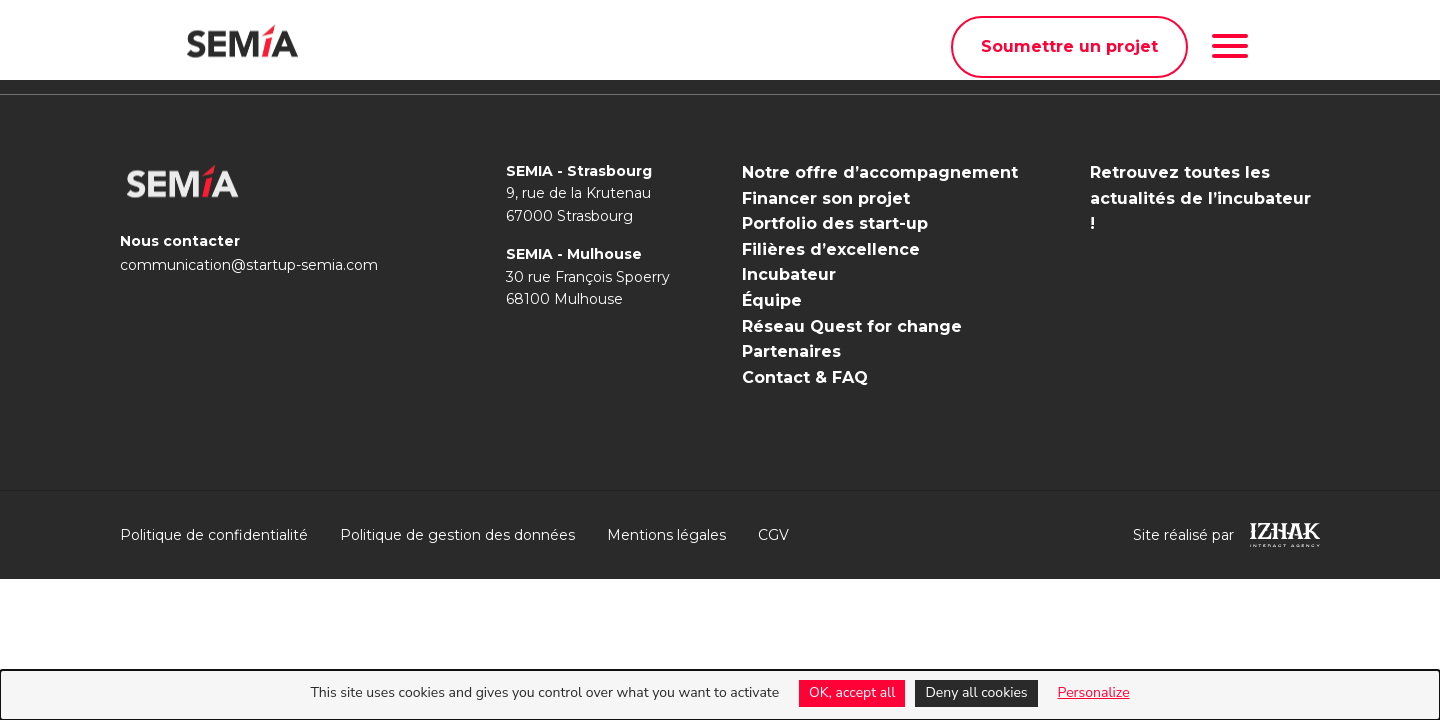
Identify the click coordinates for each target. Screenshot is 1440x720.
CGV (773, 535)
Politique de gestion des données (457, 535)
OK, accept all (852, 692)
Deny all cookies (976, 692)
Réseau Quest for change (852, 326)
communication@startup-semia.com (249, 265)
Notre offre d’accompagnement (880, 172)
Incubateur (789, 274)
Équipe (772, 300)
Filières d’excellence (831, 249)
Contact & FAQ (805, 377)
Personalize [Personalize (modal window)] (1094, 692)
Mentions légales (666, 535)
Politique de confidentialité (214, 535)
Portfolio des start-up (835, 223)
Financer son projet (826, 198)
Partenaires (791, 351)
